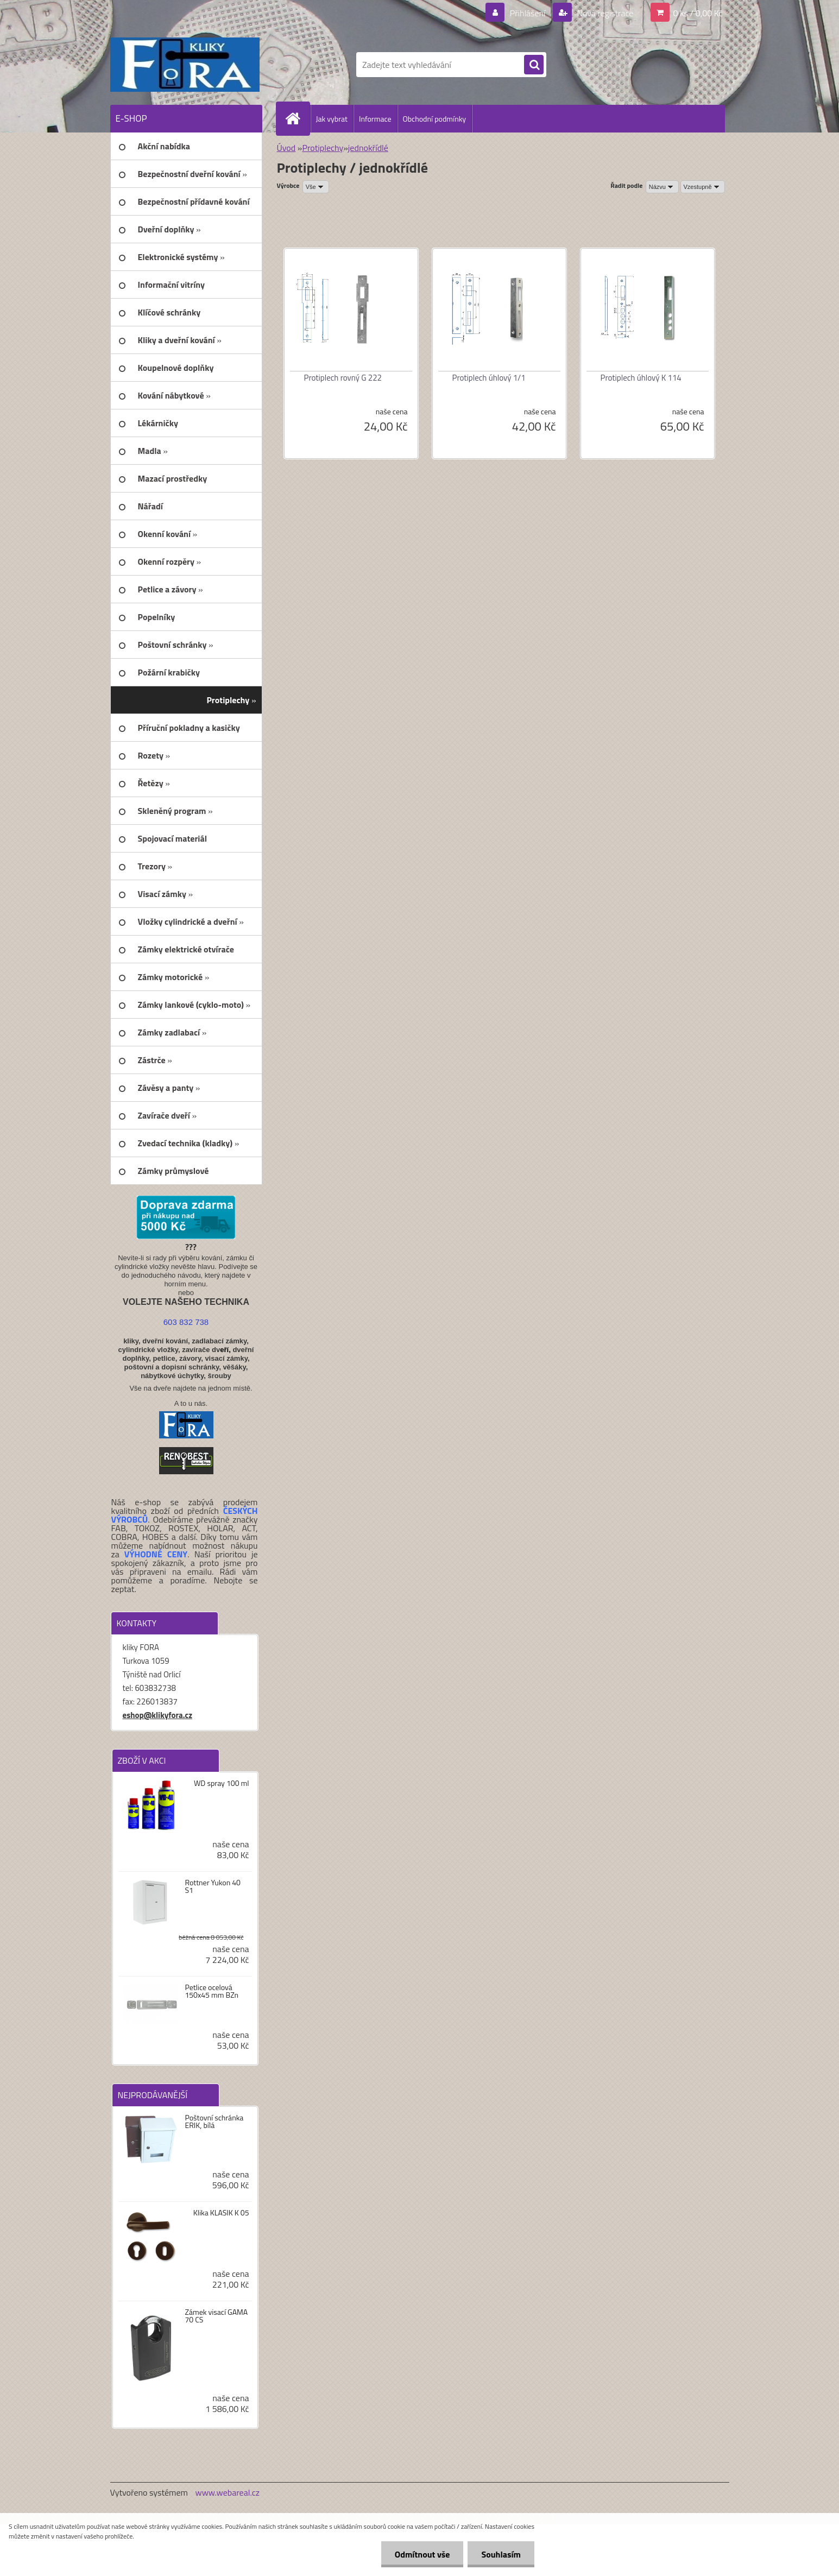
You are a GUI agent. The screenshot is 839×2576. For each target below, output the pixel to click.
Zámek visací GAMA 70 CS (216, 2316)
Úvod (286, 147)
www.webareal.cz (227, 2492)
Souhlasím (501, 2554)
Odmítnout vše (422, 2554)
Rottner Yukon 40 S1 (213, 1886)
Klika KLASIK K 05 (221, 2213)
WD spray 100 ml (221, 1783)
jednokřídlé (368, 147)
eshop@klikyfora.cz (158, 1715)
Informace (375, 118)
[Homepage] (297, 118)
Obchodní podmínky (434, 118)
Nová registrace (604, 13)
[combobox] (662, 186)
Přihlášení (527, 13)
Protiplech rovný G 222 (343, 377)
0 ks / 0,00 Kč (697, 13)
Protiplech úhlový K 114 (641, 377)
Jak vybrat (332, 118)
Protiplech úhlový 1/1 (489, 377)
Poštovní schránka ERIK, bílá (214, 2121)
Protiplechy (322, 147)
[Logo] (185, 64)
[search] (534, 65)
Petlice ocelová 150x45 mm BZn (211, 1991)
